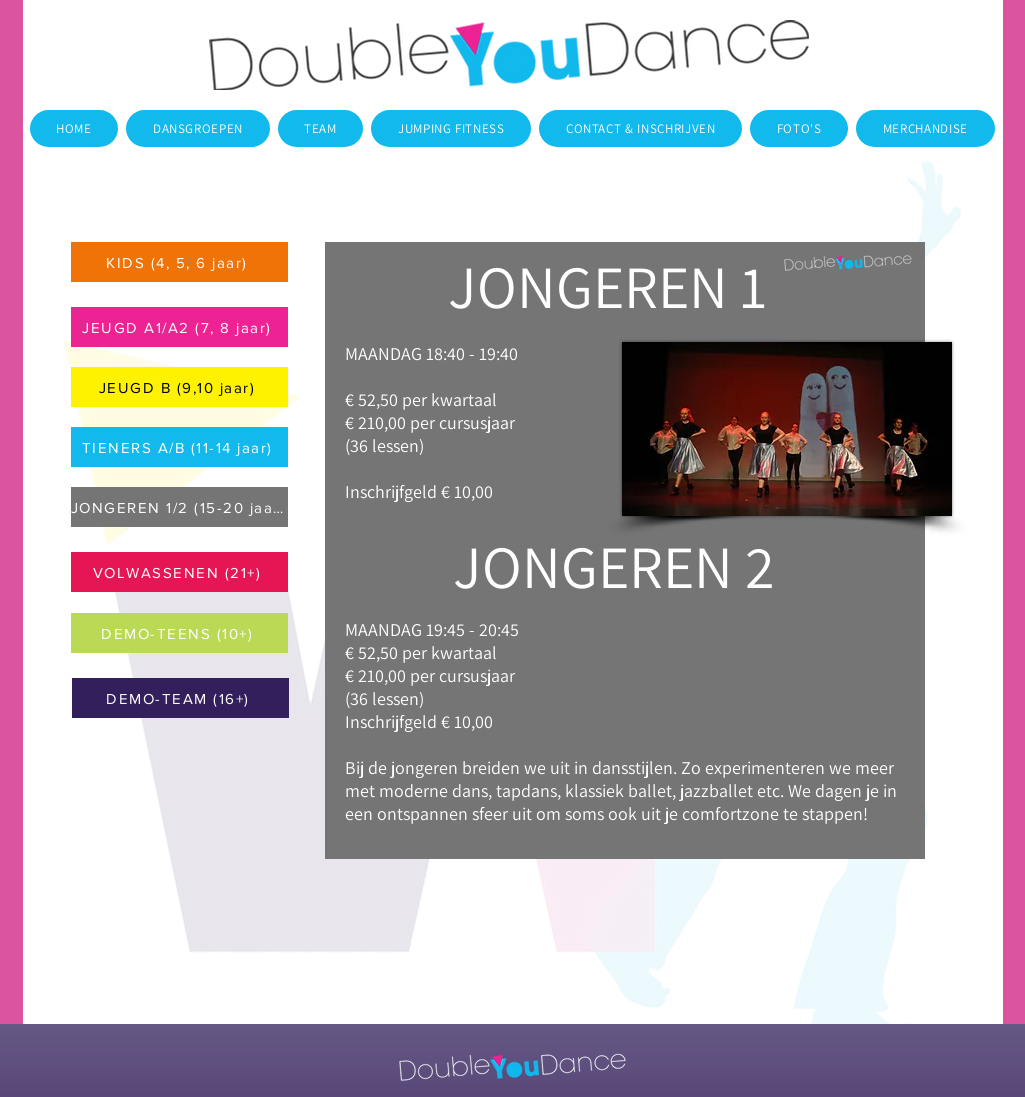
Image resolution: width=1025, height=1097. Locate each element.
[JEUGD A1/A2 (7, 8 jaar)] (179, 327)
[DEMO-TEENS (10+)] (179, 633)
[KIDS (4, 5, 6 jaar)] (179, 262)
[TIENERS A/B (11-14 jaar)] (179, 447)
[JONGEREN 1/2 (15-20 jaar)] (179, 507)
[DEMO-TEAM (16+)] (180, 698)
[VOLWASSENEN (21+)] (179, 572)
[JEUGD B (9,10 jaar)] (179, 387)
